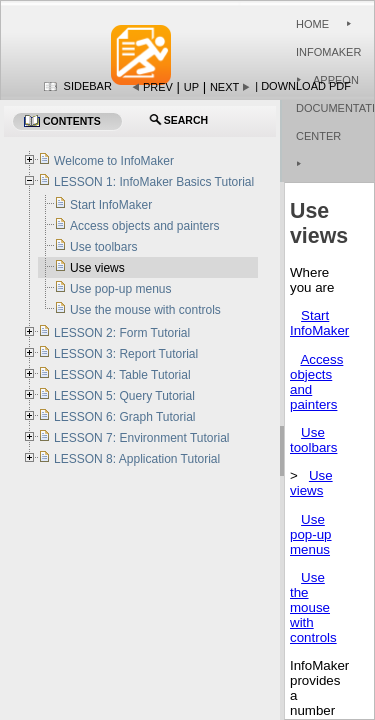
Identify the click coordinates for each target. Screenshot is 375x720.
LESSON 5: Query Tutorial (124, 396)
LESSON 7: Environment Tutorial (141, 438)
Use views (311, 483)
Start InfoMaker (319, 323)
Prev (158, 87)
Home (312, 24)
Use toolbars (313, 440)
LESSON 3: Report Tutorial (126, 354)
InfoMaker (328, 52)
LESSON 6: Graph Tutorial (124, 417)
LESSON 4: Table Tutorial (122, 375)
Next (224, 87)
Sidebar (88, 86)
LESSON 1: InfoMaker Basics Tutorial (154, 182)
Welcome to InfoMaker (114, 161)
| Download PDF (303, 86)
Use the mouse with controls (313, 607)
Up (191, 87)
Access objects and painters (144, 226)
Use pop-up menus (311, 534)
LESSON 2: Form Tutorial (122, 333)
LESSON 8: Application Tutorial (137, 459)
